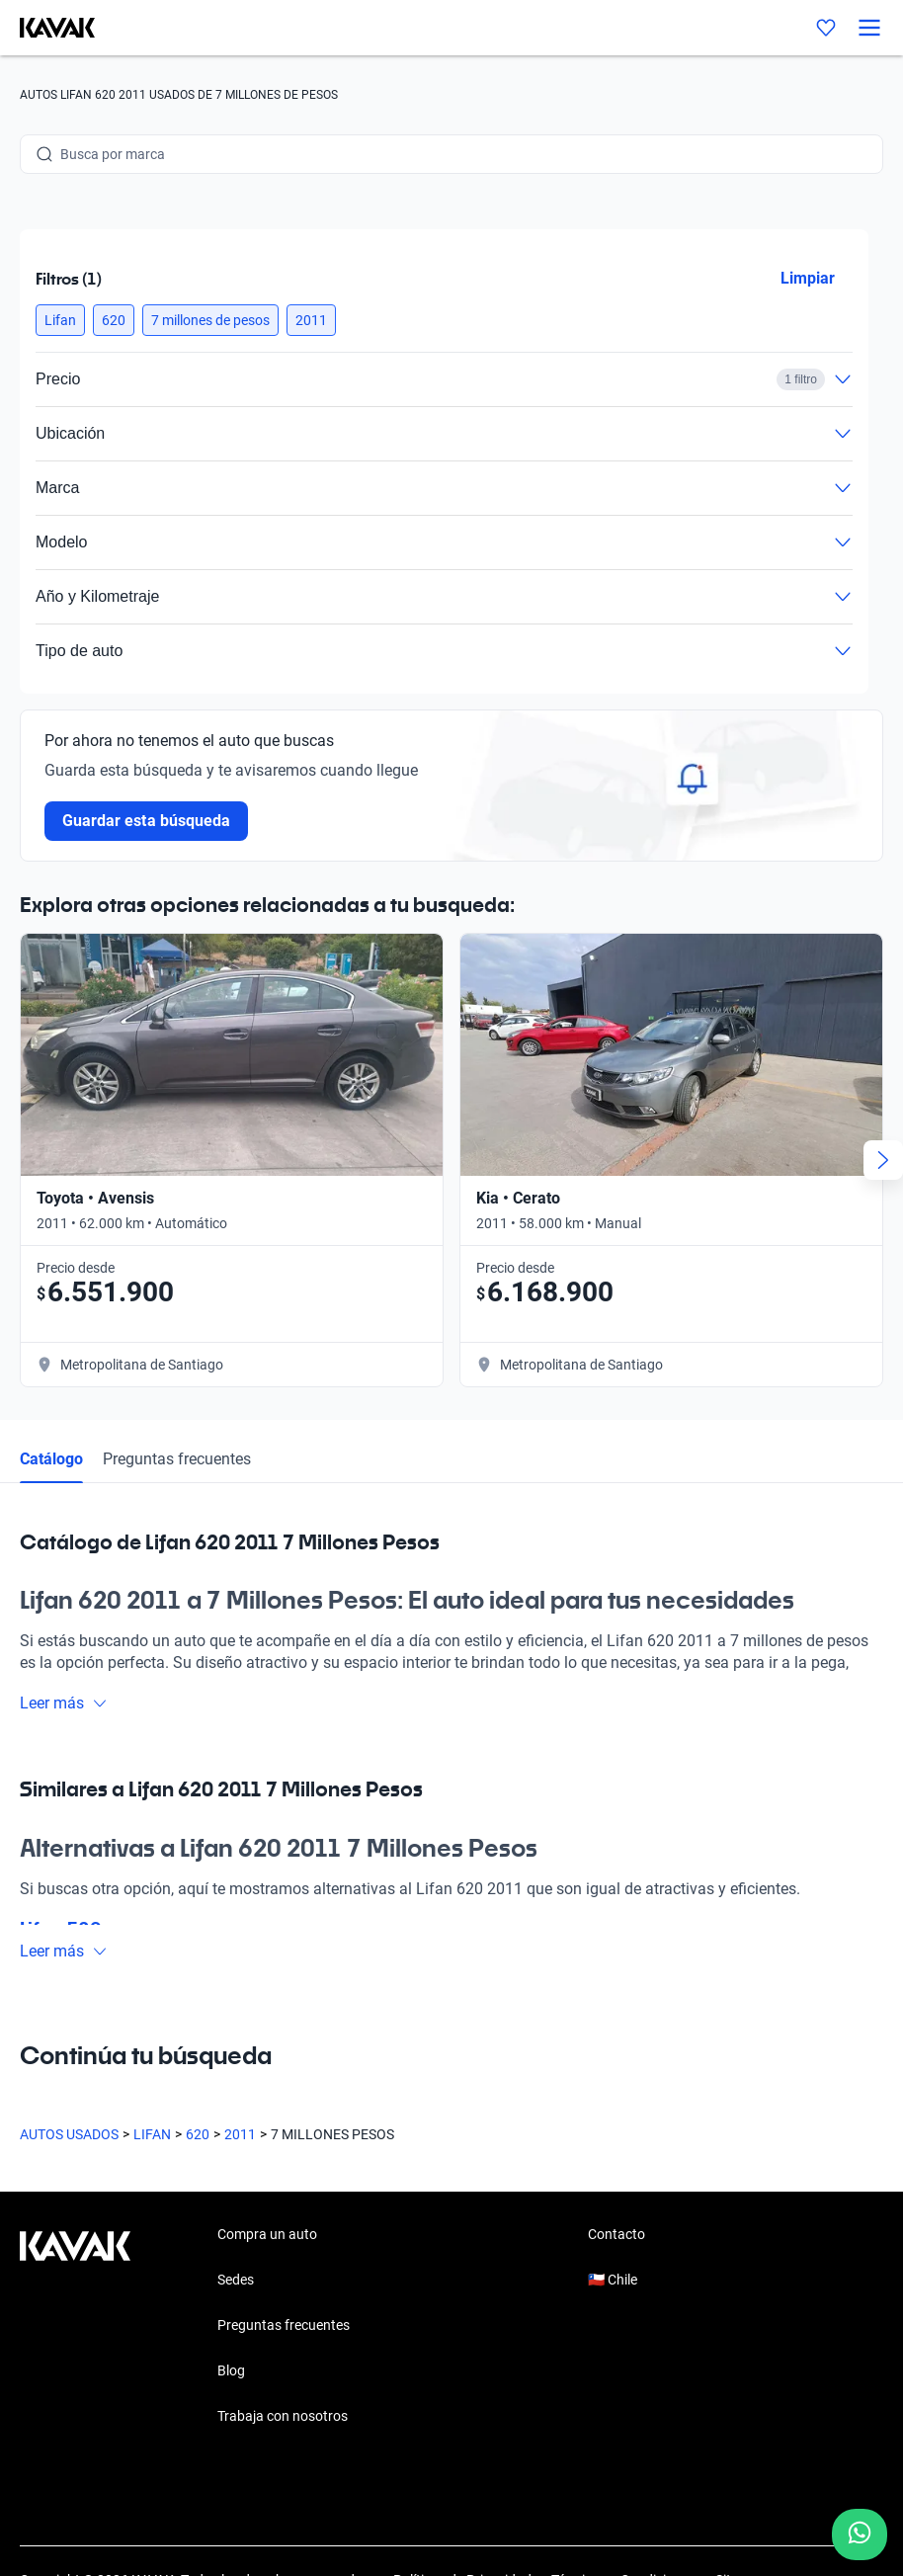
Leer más (64, 1703)
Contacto (616, 2234)
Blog (231, 2370)
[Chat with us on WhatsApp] (859, 2534)
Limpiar (807, 278)
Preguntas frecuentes (177, 1459)
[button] (60, 320)
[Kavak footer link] (75, 2327)
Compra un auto (267, 2234)
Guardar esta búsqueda (146, 820)
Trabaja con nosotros (282, 2416)
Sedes (235, 2279)
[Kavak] (47, 28)
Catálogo (51, 1459)
